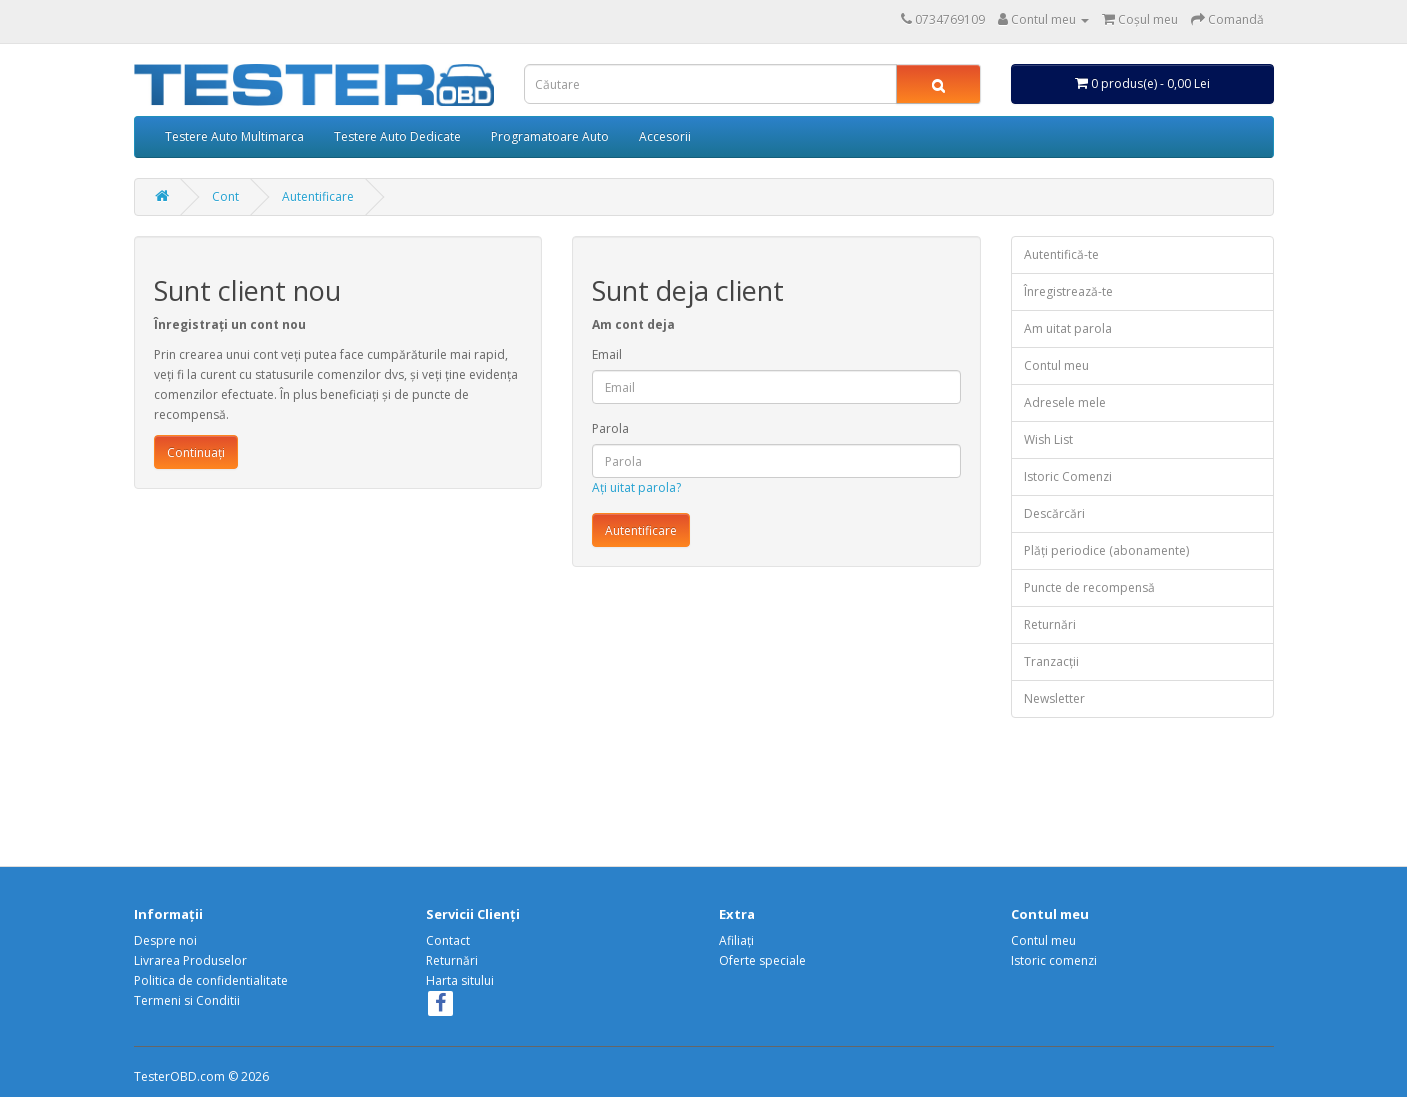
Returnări (1050, 624)
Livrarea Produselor (190, 960)
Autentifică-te (1061, 254)
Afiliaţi (736, 940)
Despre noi (165, 940)
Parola (610, 428)
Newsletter (1054, 698)
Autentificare (318, 196)
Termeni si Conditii (187, 1000)
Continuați (196, 452)
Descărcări (1054, 513)
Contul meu (1056, 365)
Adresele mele (1065, 402)
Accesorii (665, 136)
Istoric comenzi (1054, 960)
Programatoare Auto (550, 136)
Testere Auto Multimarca (234, 136)
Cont (225, 196)
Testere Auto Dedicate (397, 136)
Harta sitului (460, 980)
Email (607, 354)
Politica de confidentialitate (211, 980)
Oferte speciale (762, 960)
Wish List (1048, 439)
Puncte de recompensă (1089, 587)
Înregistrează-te (1068, 291)
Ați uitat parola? (636, 487)
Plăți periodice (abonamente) (1106, 550)
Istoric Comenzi (1068, 476)
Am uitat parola (1068, 328)
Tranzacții (1051, 661)
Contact (448, 940)
